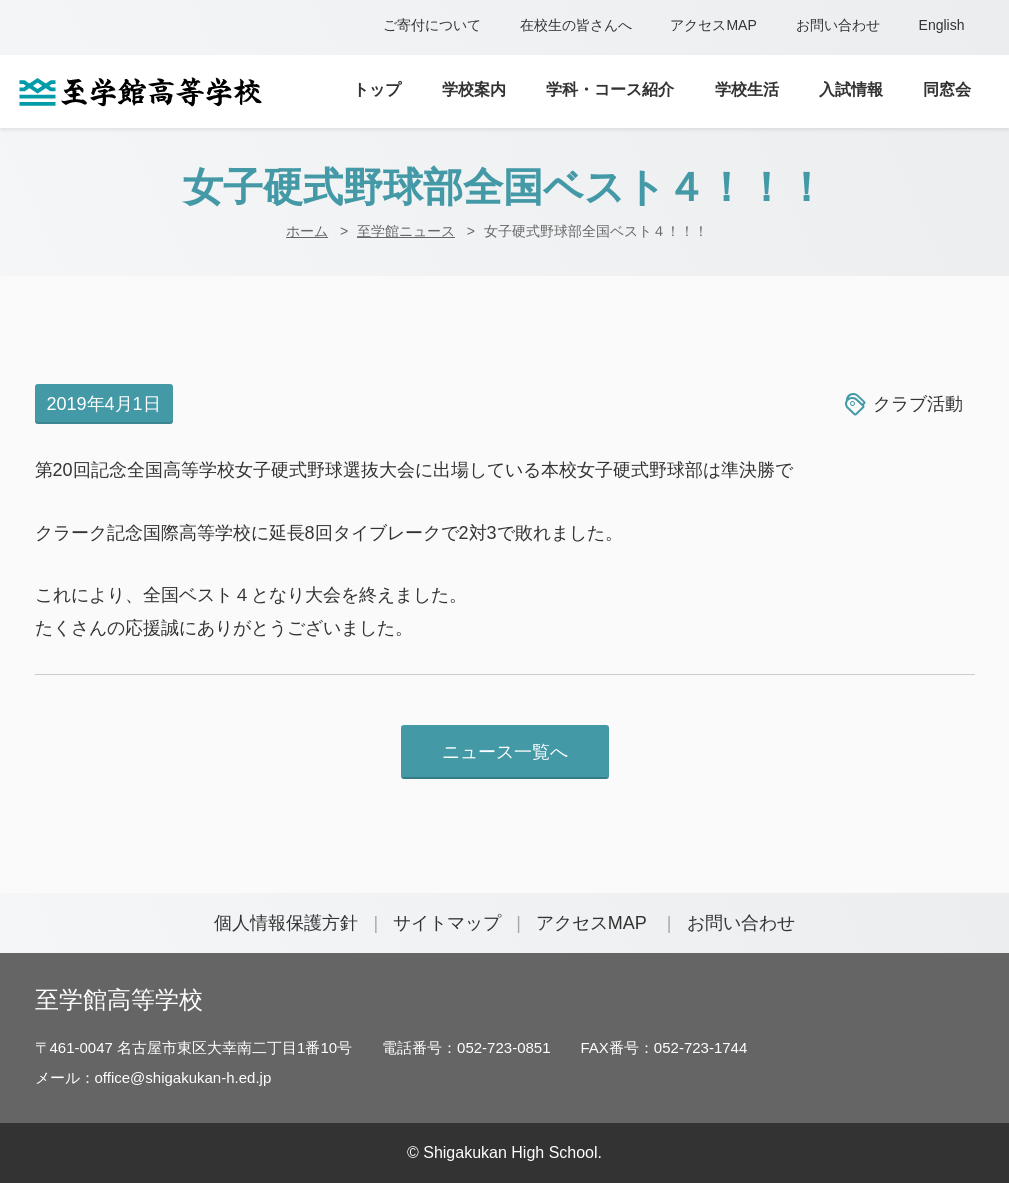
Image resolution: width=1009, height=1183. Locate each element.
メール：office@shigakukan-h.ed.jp (153, 1077)
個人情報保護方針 (286, 923)
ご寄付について (432, 25)
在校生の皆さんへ (576, 25)
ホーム (307, 231)
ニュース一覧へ (505, 752)
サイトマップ (447, 923)
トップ (377, 89)
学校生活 (747, 89)
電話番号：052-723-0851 (466, 1047)
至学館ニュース (406, 231)
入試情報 (851, 89)
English (942, 25)
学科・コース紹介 (610, 89)
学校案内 (474, 89)
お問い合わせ (838, 25)
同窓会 (947, 89)
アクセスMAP (713, 25)
